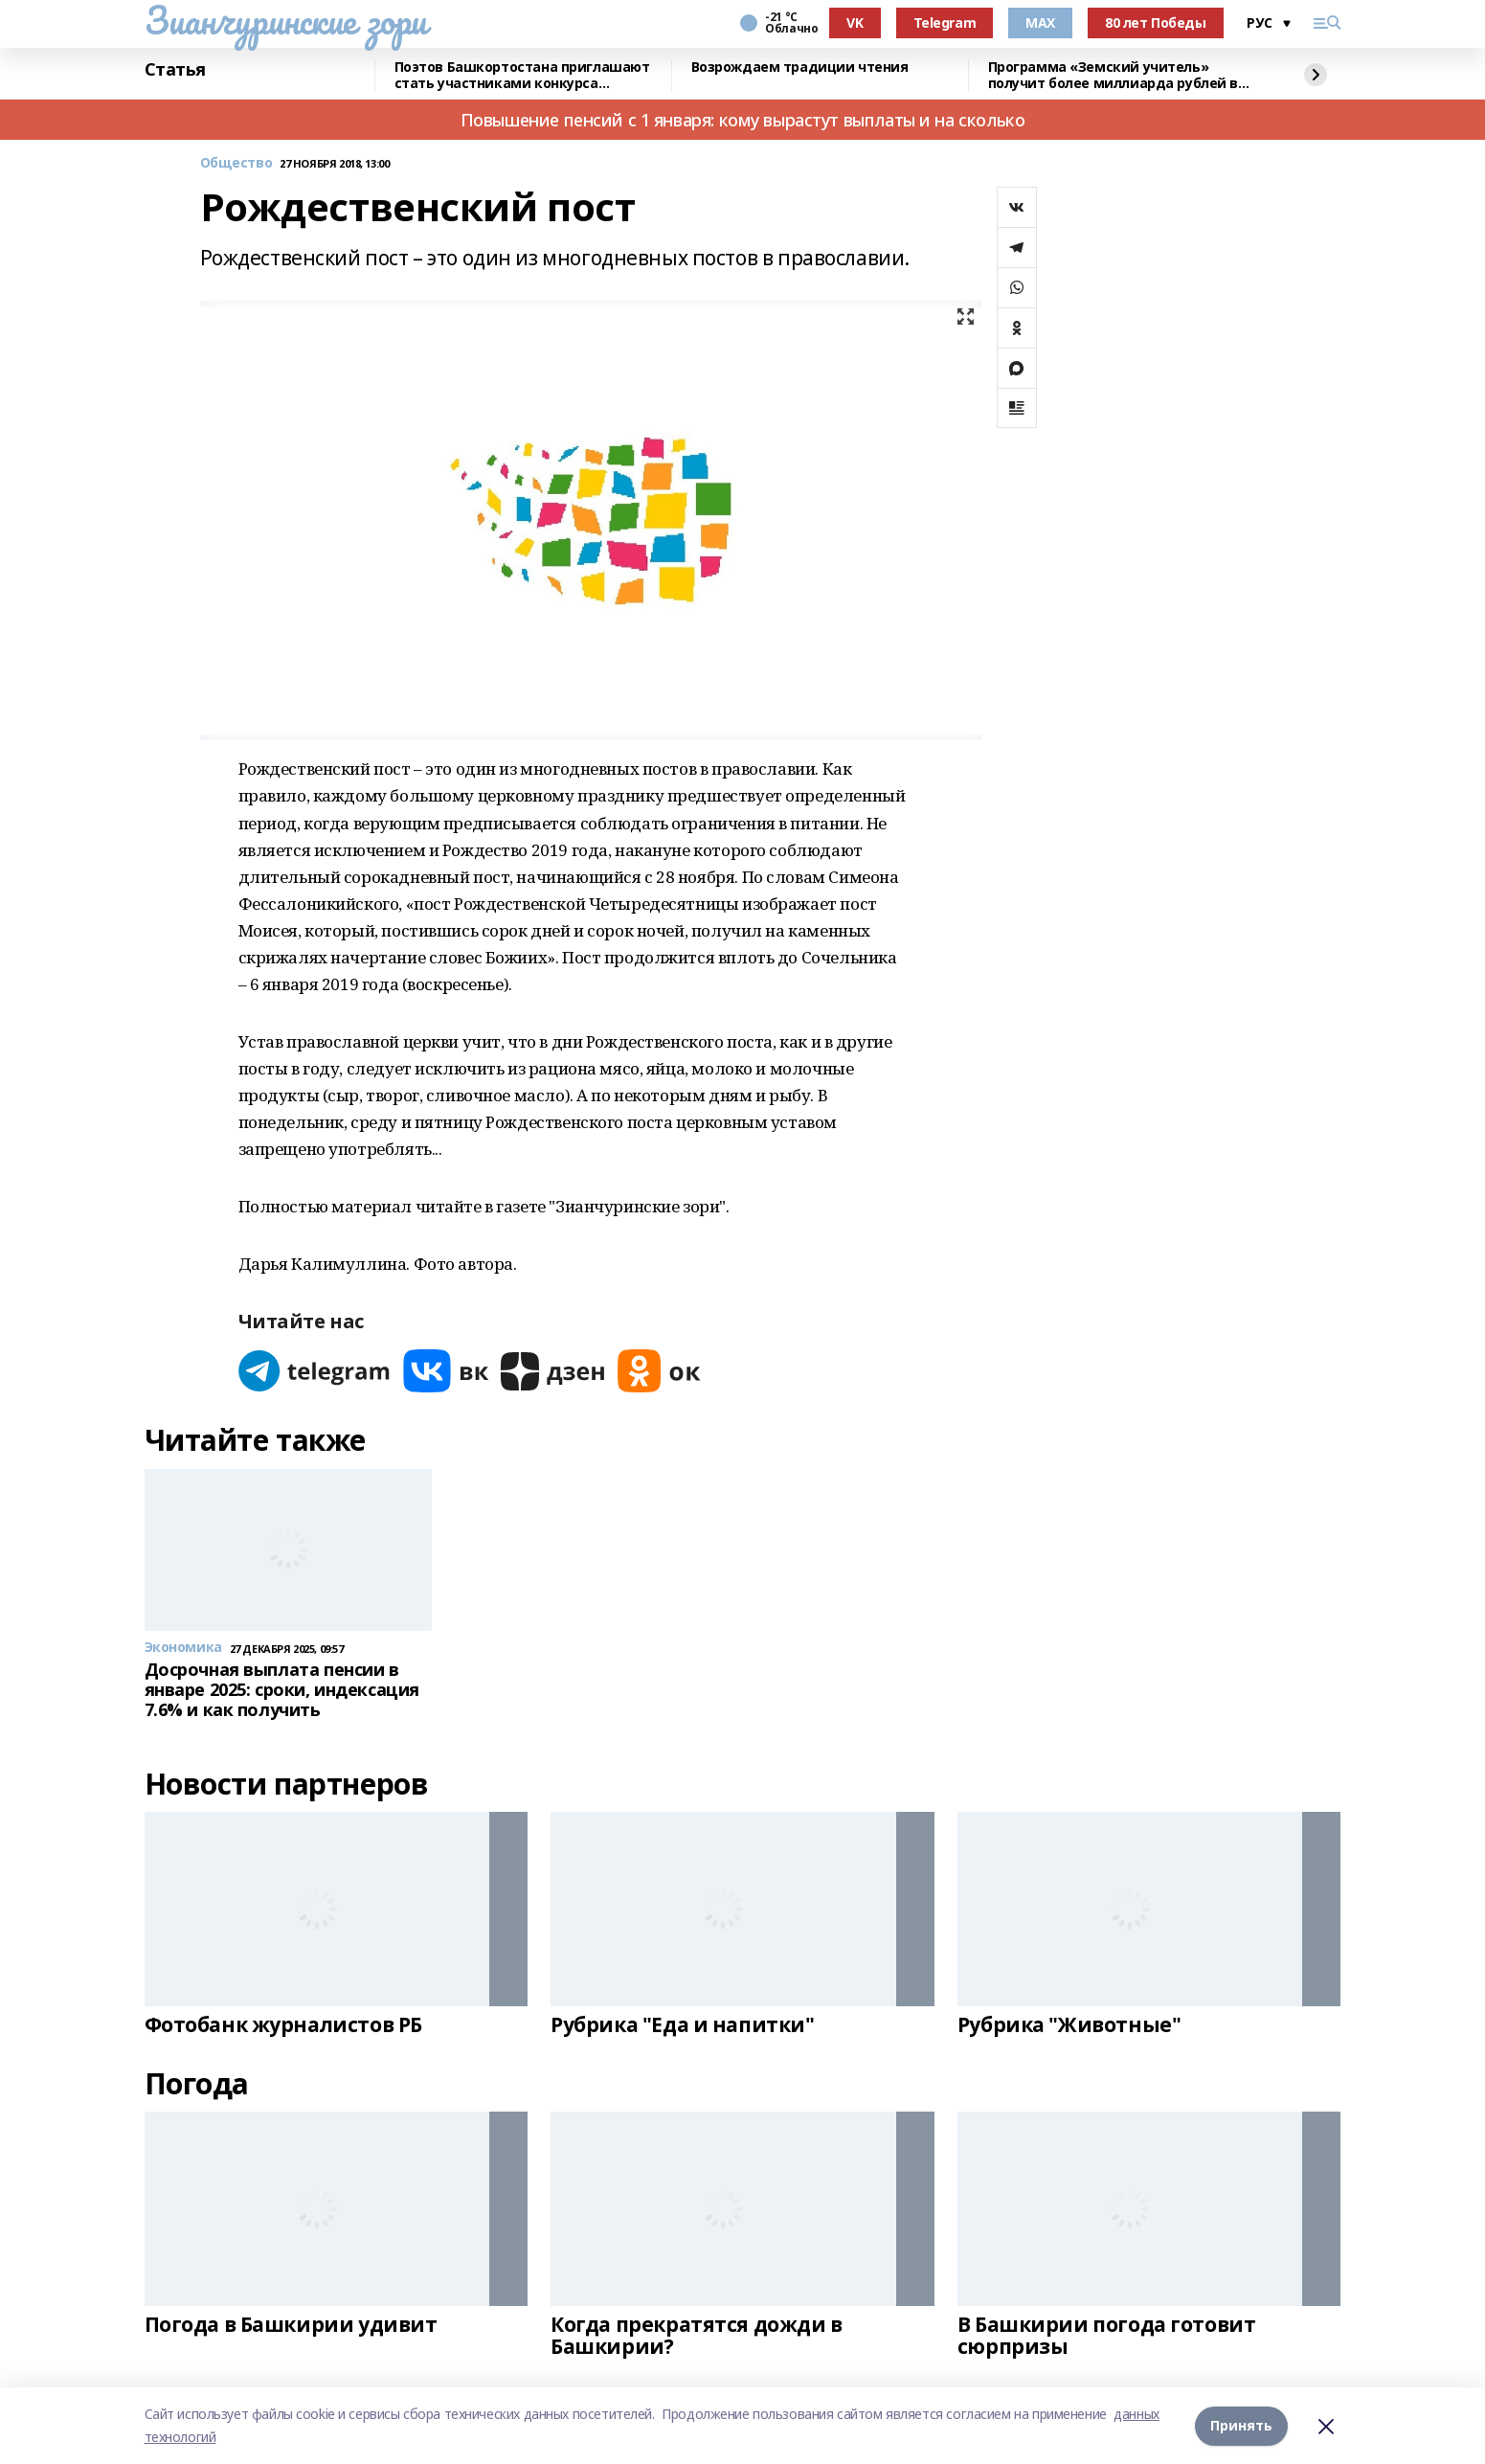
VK (854, 22)
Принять (1241, 2425)
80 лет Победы (1155, 22)
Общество (236, 163)
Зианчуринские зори (286, 20)
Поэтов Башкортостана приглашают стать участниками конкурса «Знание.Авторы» (522, 75)
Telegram (945, 22)
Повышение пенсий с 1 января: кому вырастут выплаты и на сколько (743, 119)
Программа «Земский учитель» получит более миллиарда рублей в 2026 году (1113, 75)
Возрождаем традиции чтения (800, 67)
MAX (1040, 22)
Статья (175, 69)
